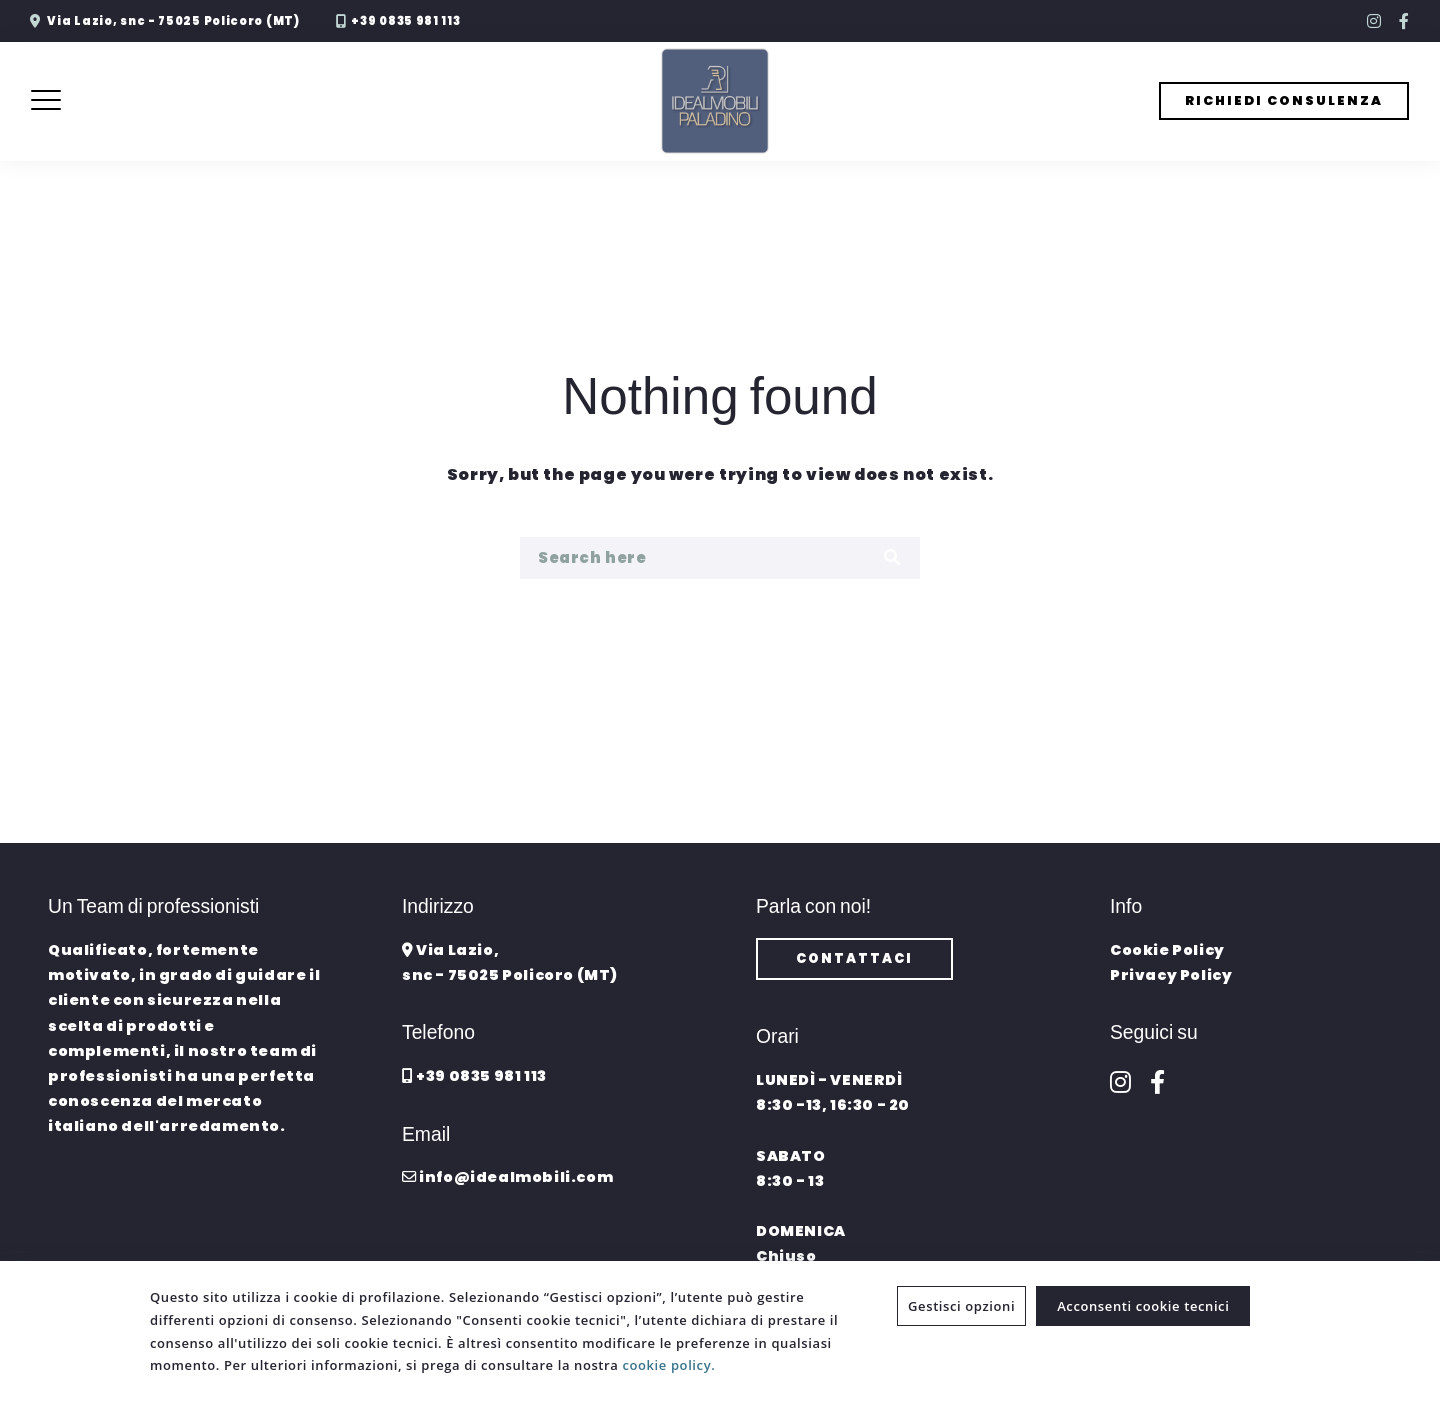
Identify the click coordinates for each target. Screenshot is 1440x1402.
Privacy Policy (1171, 975)
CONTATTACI (854, 958)
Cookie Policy (1167, 950)
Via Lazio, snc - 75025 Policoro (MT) (173, 21)
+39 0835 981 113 (405, 21)
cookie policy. (668, 1365)
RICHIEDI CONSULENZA (1284, 100)
